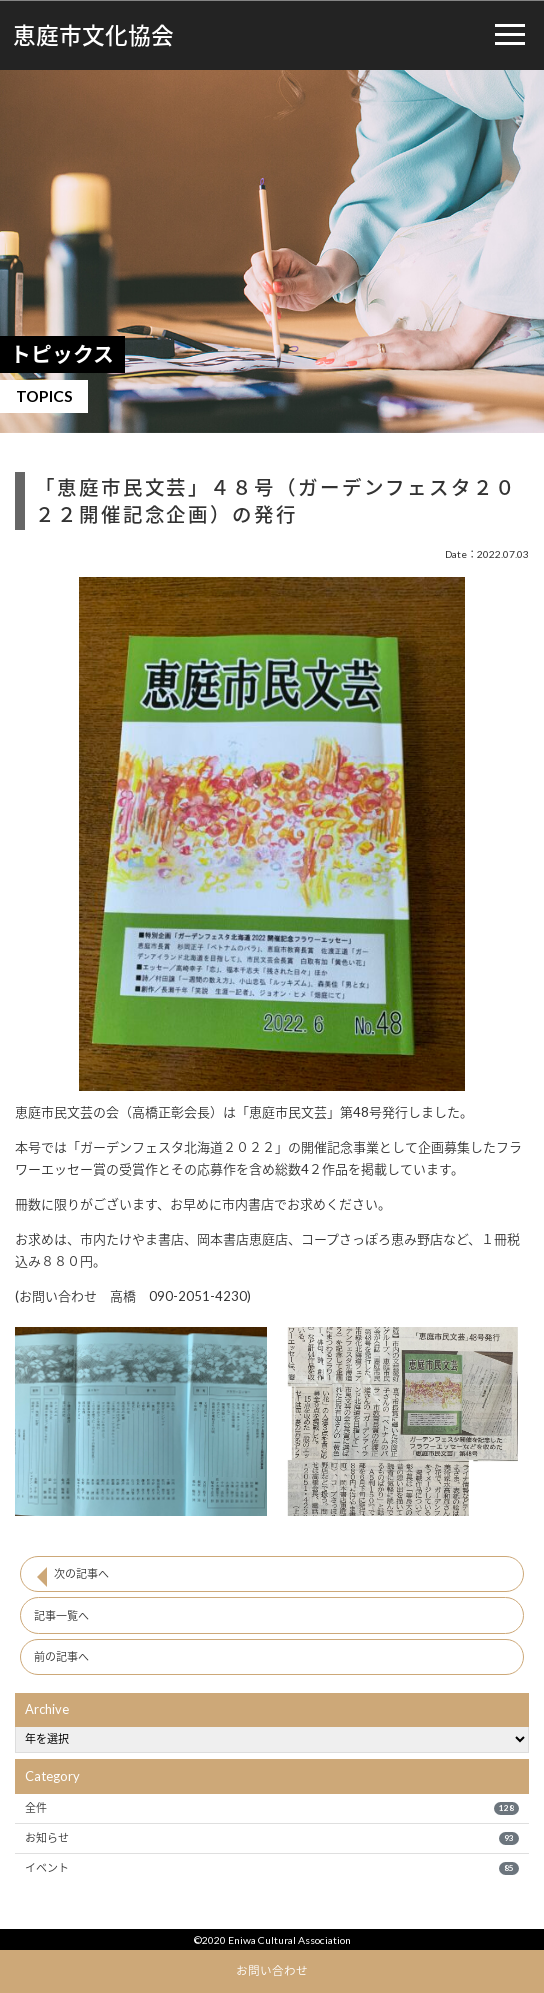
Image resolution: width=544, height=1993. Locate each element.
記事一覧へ (61, 1615)
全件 (271, 1808)
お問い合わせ (272, 1970)
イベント (271, 1868)
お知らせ (271, 1838)
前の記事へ (61, 1656)
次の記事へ (81, 1573)
